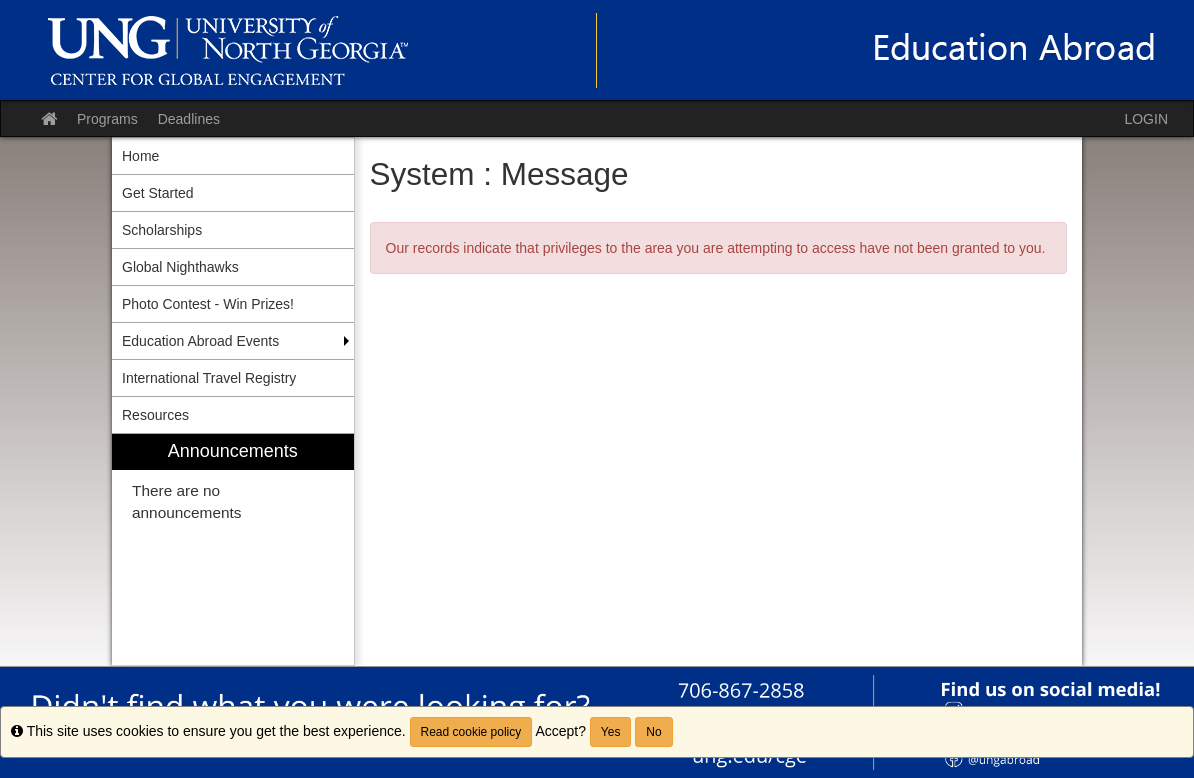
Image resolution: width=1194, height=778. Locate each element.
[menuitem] (233, 549)
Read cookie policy (471, 732)
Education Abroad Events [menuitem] (200, 341)
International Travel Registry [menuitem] (209, 378)
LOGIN (1146, 119)
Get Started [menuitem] (158, 193)
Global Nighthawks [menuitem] (180, 267)
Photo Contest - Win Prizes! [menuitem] (208, 304)
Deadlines (189, 119)
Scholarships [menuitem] (162, 230)
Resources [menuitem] (155, 415)
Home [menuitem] (140, 156)
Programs (107, 119)
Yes (611, 732)
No (653, 732)
